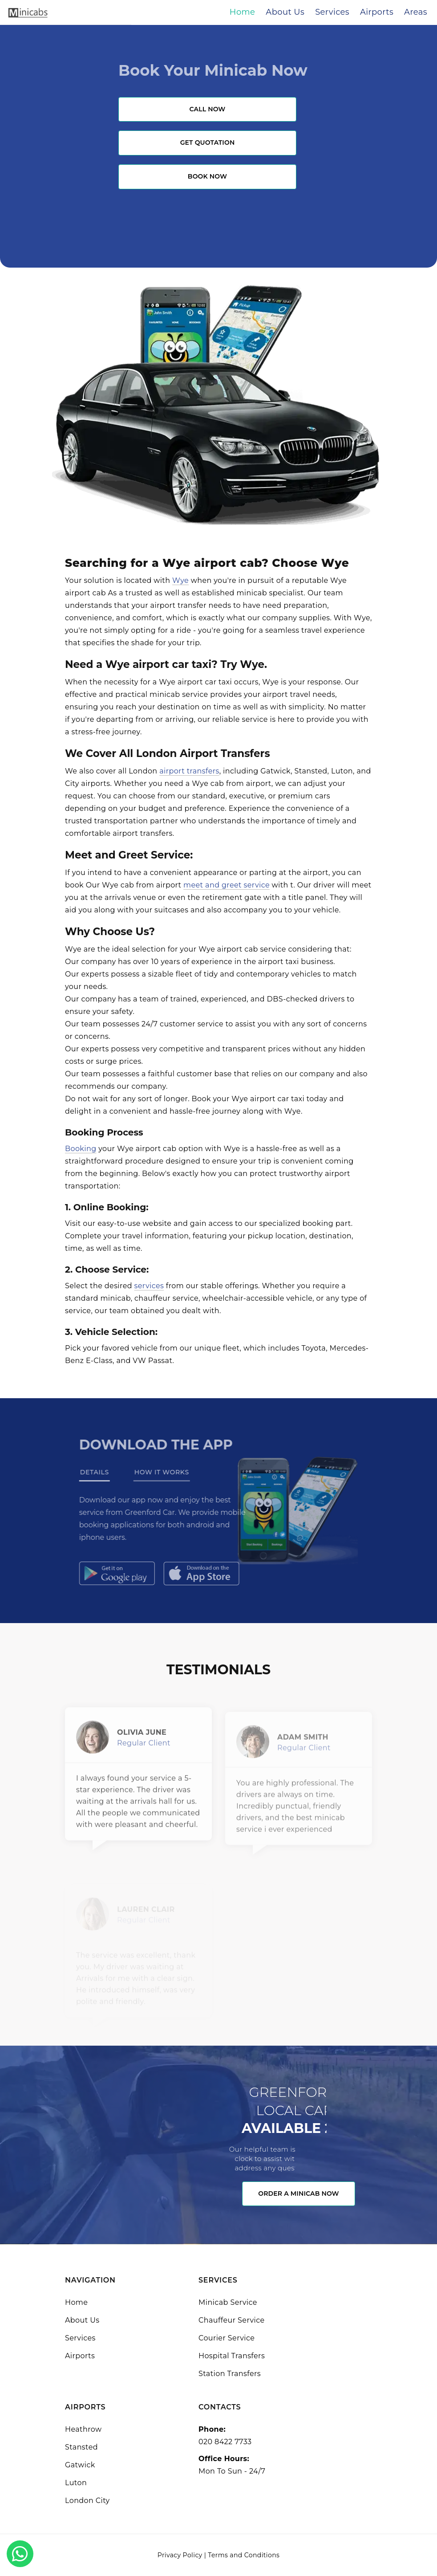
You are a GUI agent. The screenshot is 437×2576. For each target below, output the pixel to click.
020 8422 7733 (224, 2442)
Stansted (81, 2447)
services (149, 1286)
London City (87, 2500)
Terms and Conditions (243, 2555)
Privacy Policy (180, 2555)
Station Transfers (229, 2373)
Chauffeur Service (231, 2320)
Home (76, 2302)
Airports (80, 2356)
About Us (82, 2320)
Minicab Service (227, 2302)
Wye (180, 580)
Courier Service (226, 2338)
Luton (76, 2482)
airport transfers (189, 771)
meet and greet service (226, 885)
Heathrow (83, 2429)
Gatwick (80, 2465)
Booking (81, 1148)
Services (80, 2338)
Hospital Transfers (231, 2356)
